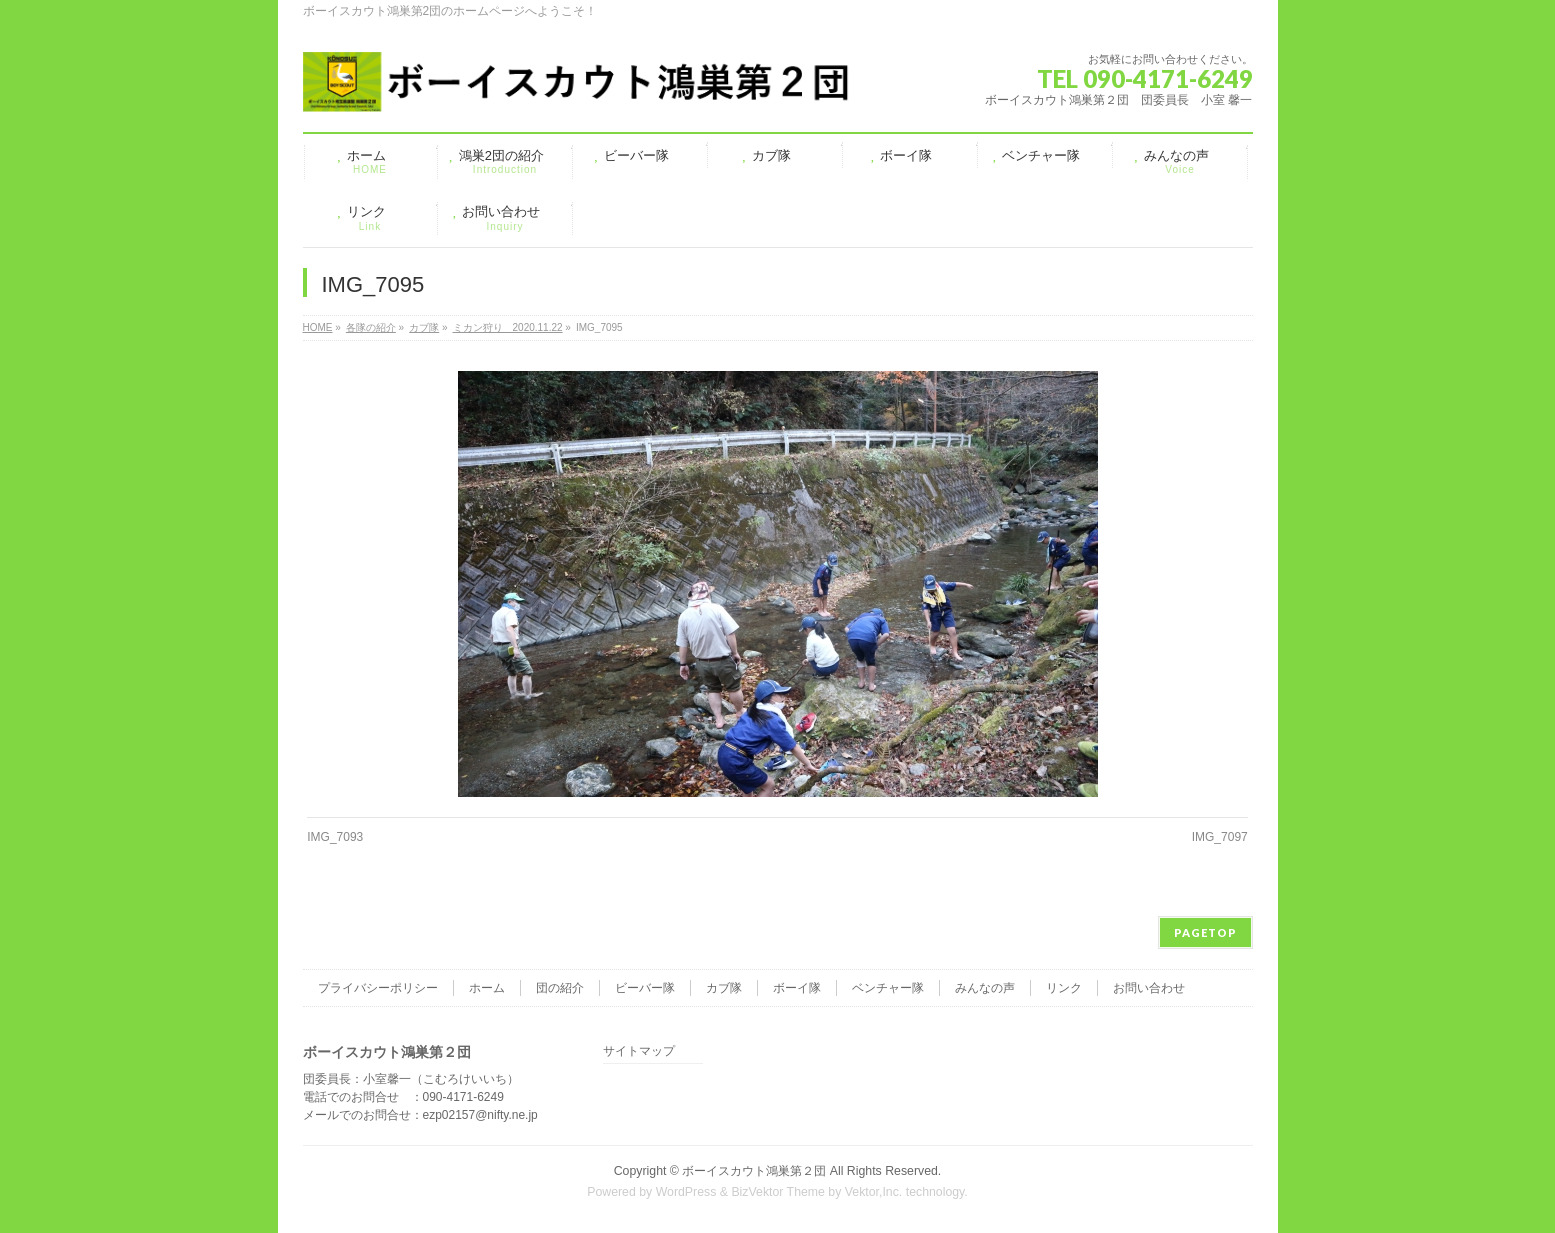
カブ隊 (724, 988)
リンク (1064, 988)
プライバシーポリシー (378, 988)
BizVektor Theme (778, 1192)
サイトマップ (639, 1051)
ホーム (487, 988)
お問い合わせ (1149, 988)
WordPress (686, 1192)
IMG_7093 (335, 837)
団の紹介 (560, 988)
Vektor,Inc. (874, 1192)
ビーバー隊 (645, 988)
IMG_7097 (1220, 837)
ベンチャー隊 (888, 988)
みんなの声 (985, 988)
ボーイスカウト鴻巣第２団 (754, 1171)
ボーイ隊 (797, 988)
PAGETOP (1205, 932)
